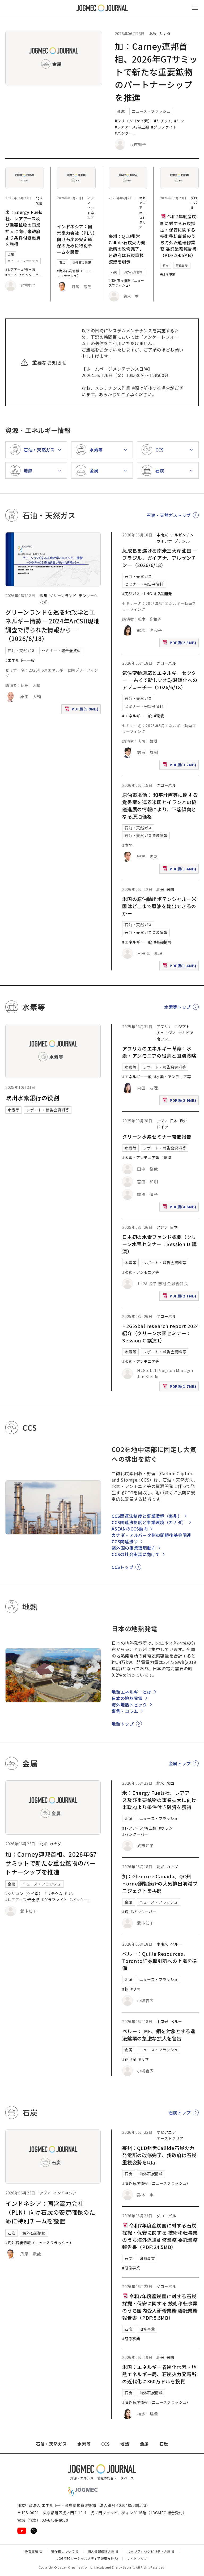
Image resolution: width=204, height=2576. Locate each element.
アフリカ (164, 1026)
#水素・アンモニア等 (172, 1076)
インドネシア (90, 213)
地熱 (124, 2444)
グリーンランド (62, 595)
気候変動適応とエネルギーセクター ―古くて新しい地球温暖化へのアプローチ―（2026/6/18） (159, 679)
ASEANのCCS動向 (130, 1528)
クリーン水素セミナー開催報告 (156, 1136)
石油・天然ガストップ (169, 515)
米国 (39, 203)
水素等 (13, 1110)
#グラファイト (164, 127)
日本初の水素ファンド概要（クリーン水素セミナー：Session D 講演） (159, 1244)
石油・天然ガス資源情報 (146, 835)
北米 (153, 33)
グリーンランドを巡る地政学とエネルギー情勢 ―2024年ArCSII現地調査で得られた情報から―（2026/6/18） (52, 625)
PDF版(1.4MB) (180, 870)
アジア (162, 1120)
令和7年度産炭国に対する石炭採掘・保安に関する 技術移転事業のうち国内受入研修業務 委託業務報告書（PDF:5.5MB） (160, 2307)
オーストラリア (142, 219)
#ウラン (11, 274)
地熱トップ (123, 1724)
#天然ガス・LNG (137, 593)
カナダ (165, 33)
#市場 (127, 845)
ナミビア (186, 1032)
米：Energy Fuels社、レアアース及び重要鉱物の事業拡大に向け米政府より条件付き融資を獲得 (23, 228)
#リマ (136, 1989)
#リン (179, 120)
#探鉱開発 (163, 593)
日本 (174, 1120)
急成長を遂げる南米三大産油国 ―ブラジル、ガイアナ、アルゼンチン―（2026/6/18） (160, 557)
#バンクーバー (31, 274)
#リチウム (163, 120)
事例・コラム (125, 1711)
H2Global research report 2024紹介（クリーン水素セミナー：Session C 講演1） (160, 1333)
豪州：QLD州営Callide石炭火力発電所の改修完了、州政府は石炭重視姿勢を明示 (127, 249)
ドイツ (162, 1127)
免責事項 (33, 2551)
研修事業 (182, 265)
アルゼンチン (182, 534)
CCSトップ (122, 1567)
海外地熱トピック (129, 1704)
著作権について (65, 2551)
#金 (134, 2059)
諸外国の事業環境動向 (134, 1548)
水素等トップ (177, 1007)
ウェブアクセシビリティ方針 (151, 2551)
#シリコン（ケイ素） (133, 120)
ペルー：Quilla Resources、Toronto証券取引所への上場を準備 (159, 1960)
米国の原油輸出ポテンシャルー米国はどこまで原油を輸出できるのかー (159, 906)
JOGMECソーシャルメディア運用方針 (87, 2558)
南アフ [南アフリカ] (162, 1038)
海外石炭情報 (82, 262)
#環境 (159, 715)
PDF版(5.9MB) (82, 710)
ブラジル (182, 541)
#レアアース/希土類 (132, 127)
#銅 (125, 1911)
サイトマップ (137, 2558)
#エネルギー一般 (20, 660)
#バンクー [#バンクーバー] (124, 133)
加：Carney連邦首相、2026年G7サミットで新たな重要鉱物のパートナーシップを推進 (156, 71)
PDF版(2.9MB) (180, 1101)
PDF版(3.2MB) (180, 766)
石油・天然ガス (21, 650)
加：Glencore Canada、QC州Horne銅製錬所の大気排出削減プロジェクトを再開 (159, 1883)
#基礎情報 (163, 942)
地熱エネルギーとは (131, 1692)
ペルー (176, 1944)
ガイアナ (164, 541)
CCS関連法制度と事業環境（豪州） (147, 1516)
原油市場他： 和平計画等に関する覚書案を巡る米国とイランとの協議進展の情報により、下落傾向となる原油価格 (160, 805)
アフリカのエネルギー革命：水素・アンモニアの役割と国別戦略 (159, 1052)
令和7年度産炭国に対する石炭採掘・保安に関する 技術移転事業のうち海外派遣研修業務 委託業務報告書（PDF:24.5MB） (178, 235)
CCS (105, 2444)
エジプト (182, 1026)
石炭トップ (180, 2112)
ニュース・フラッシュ (151, 111)
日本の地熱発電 (127, 1698)
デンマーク (88, 595)
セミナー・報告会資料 (61, 650)
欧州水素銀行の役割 (32, 1097)
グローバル (194, 203)
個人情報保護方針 (103, 2551)
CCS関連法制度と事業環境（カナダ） (149, 1522)
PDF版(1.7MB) (180, 1387)
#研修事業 (168, 274)
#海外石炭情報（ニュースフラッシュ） (74, 273)
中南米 (162, 534)
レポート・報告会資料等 (47, 1110)
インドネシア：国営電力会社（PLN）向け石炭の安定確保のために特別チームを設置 (76, 239)
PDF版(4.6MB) (180, 1208)
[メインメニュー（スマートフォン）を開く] (195, 8)
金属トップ (180, 1763)
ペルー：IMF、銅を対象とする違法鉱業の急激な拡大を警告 (158, 2035)
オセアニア (142, 203)
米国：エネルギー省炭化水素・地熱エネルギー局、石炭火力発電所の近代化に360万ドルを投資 (159, 2374)
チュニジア (166, 1032)
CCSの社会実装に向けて (136, 1554)
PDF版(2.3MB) (180, 644)
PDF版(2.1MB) (180, 1297)
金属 (121, 111)
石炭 (62, 262)
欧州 (43, 595)
